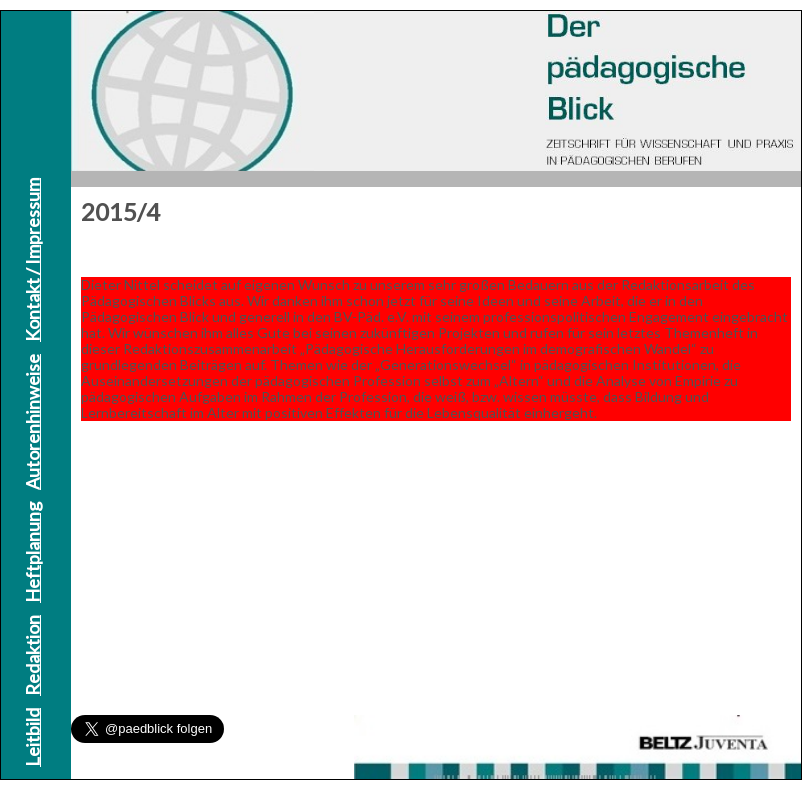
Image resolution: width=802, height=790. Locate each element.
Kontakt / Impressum (32, 260)
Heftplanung (32, 552)
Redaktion (32, 655)
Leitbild (32, 737)
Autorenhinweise (32, 422)
